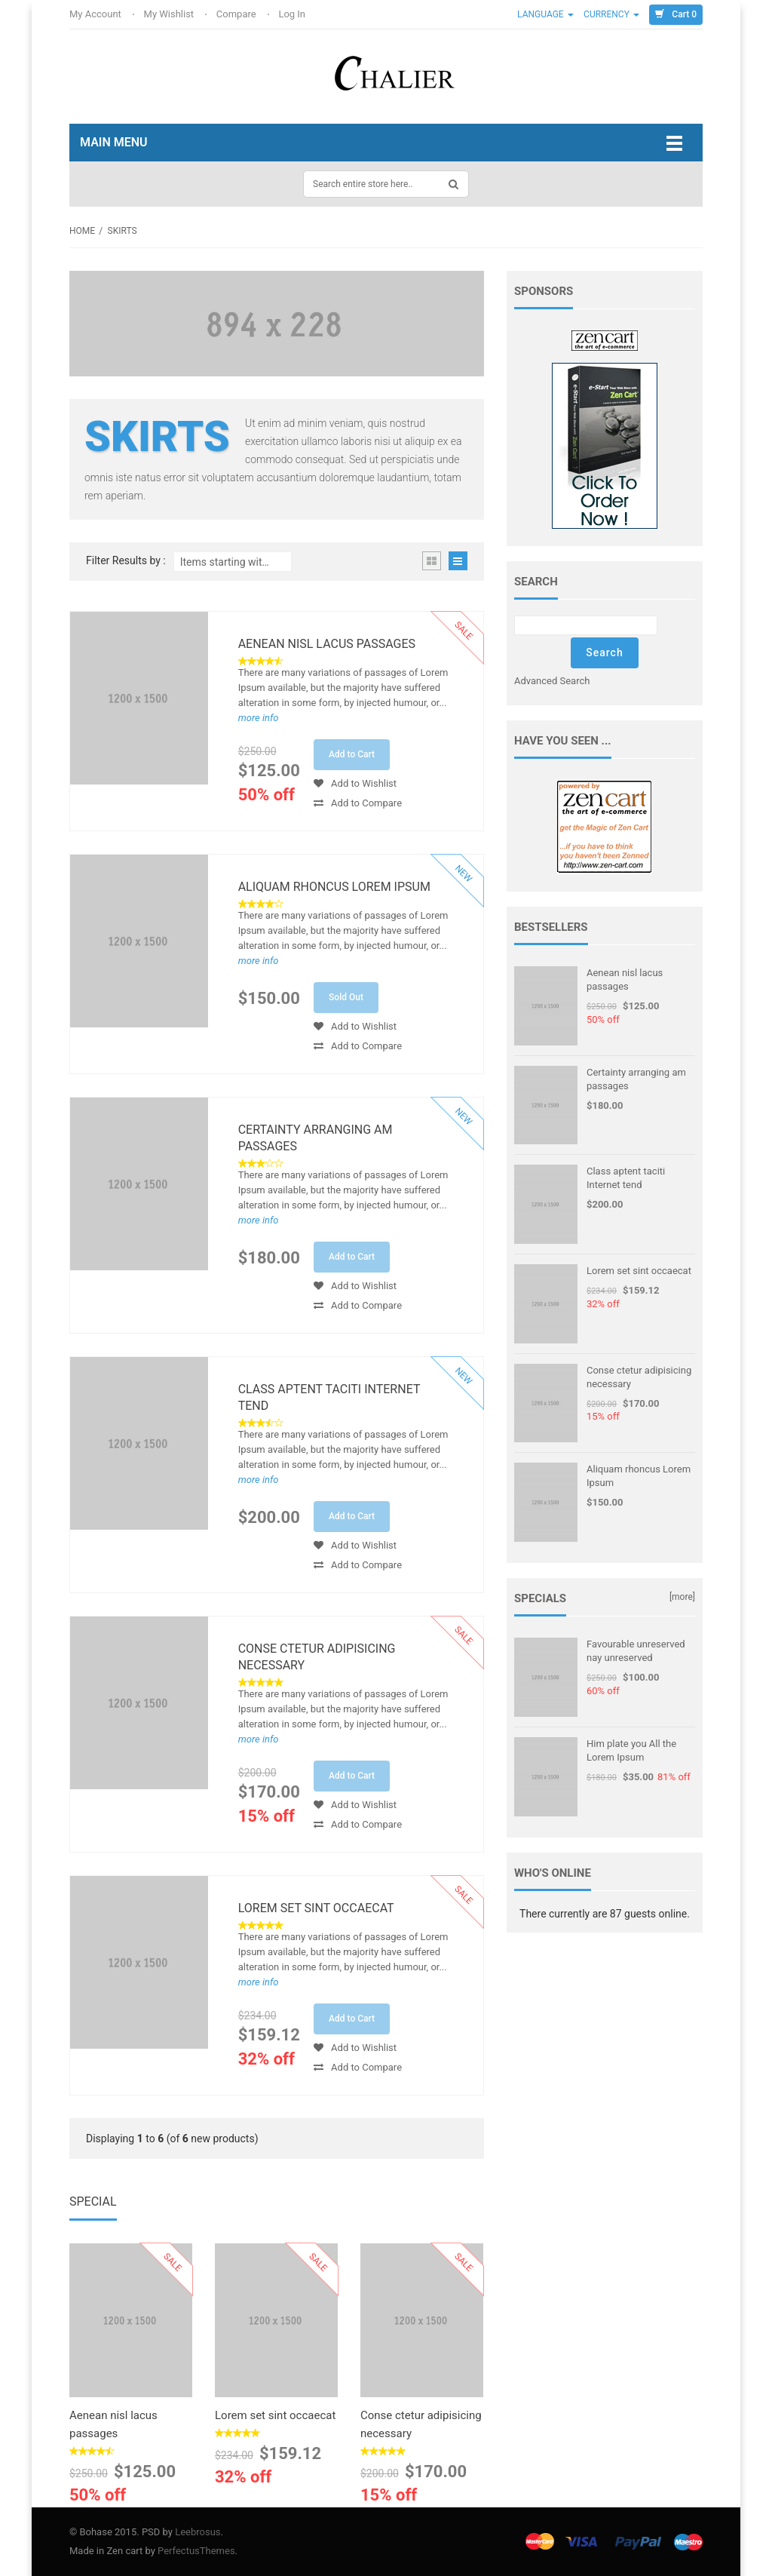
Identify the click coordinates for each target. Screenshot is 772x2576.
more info (258, 717)
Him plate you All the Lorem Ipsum (631, 1750)
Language (545, 14)
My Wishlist (170, 14)
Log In (293, 14)
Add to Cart (352, 754)
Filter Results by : (126, 560)
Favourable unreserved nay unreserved (636, 1650)
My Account (96, 14)
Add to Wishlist (355, 783)
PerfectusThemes (196, 2550)
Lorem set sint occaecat (316, 1908)
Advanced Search (552, 680)
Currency (611, 14)
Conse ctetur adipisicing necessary (317, 1656)
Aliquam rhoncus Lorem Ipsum (334, 887)
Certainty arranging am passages (315, 1137)
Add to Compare (358, 803)
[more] (682, 1597)
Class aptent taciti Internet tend (329, 1397)
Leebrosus (197, 2532)
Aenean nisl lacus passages (326, 644)
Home (82, 231)
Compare (237, 14)
